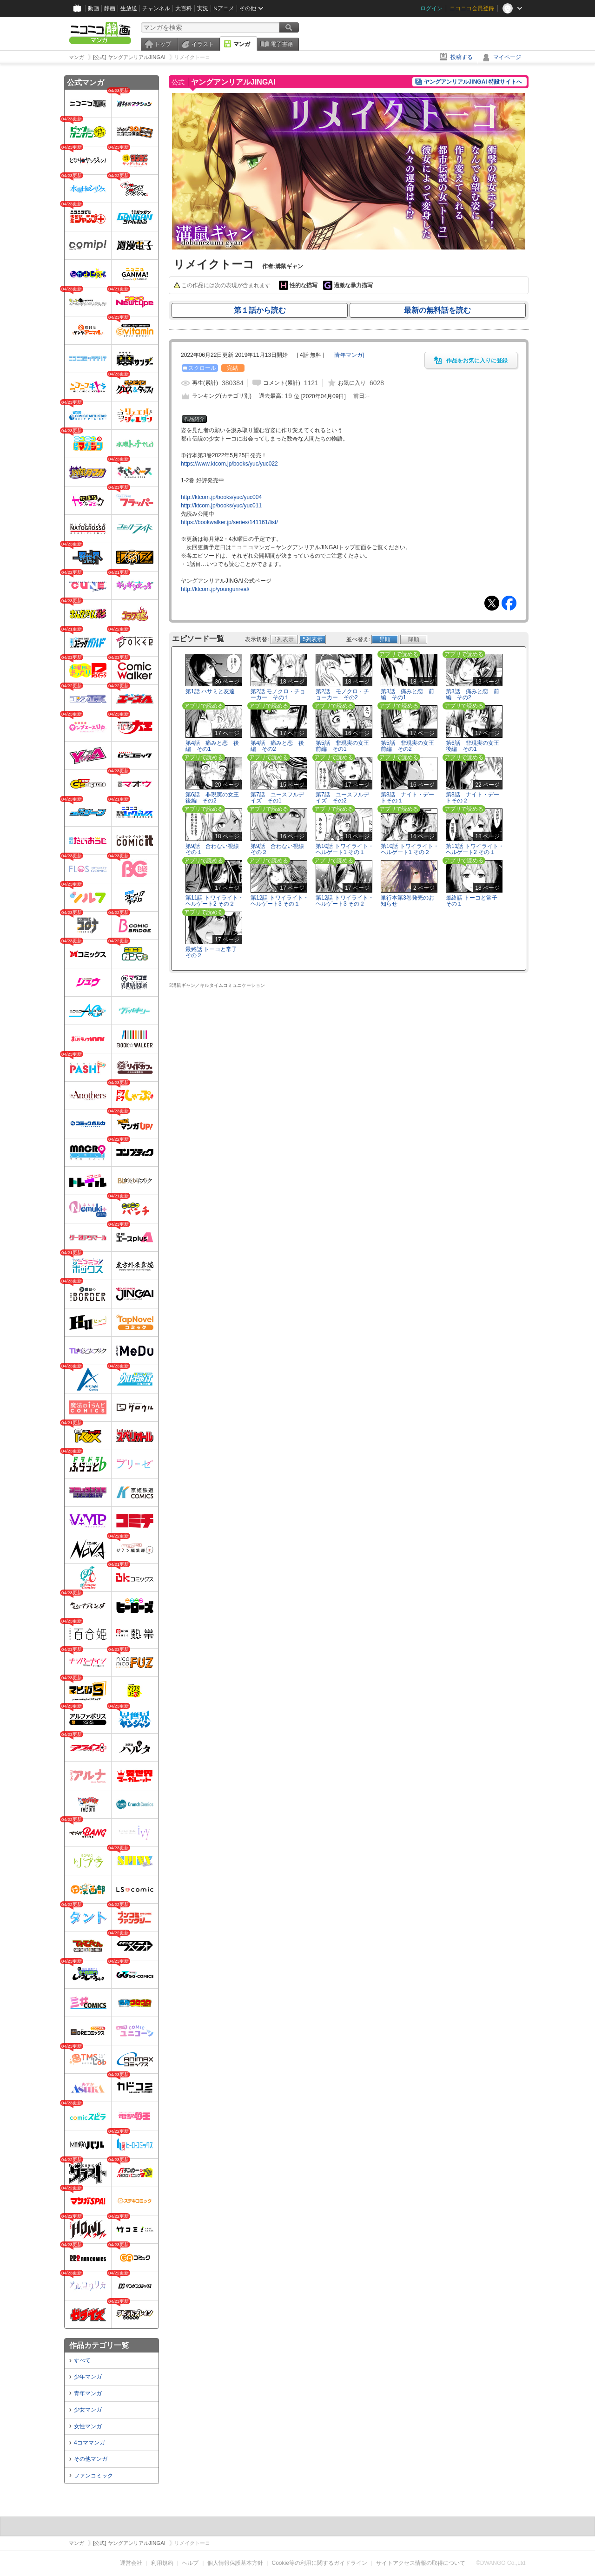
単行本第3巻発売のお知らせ (407, 900)
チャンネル (156, 8)
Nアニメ (223, 8)
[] (348, 355)
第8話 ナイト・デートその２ (472, 797)
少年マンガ (88, 2376)
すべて (82, 2360)
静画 (109, 8)
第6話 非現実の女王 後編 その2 (215, 797)
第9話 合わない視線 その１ (212, 849)
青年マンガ (88, 2393)
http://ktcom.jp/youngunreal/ (215, 589)
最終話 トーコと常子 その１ (471, 900)
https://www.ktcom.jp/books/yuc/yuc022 (229, 463)
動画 (93, 8)
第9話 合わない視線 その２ (277, 849)
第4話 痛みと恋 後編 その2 (277, 746)
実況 (202, 8)
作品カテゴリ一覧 (99, 2345)
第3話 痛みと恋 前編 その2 (472, 694)
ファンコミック (93, 2475)
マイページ (507, 57)
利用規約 (162, 2563)
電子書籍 (282, 44)
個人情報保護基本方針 (235, 2563)
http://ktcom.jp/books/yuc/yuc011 (221, 505)
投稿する (461, 57)
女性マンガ (88, 2426)
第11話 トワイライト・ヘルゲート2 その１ (475, 849)
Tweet (491, 603)
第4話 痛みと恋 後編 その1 (212, 746)
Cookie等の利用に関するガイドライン (319, 2563)
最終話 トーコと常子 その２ (211, 952)
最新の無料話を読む (437, 310)
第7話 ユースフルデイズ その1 (277, 797)
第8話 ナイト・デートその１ (407, 797)
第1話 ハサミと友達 (210, 691)
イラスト (203, 44)
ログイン (431, 8)
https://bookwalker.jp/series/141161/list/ (229, 522)
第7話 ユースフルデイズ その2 (342, 797)
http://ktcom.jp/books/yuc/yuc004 (221, 497)
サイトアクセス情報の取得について (420, 2563)
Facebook (509, 603)
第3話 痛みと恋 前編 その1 (407, 694)
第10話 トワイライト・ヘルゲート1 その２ (410, 849)
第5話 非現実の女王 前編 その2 (410, 746)
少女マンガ (88, 2409)
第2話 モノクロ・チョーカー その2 (342, 694)
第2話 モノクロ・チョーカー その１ (278, 694)
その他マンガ (90, 2459)
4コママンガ (89, 2442)
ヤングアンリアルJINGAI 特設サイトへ (473, 82)
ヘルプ (190, 2563)
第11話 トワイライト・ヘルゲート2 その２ (214, 900)
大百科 (183, 8)
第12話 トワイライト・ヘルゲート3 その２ (345, 900)
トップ (162, 44)
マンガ (241, 44)
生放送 (128, 8)
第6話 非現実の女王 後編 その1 (475, 746)
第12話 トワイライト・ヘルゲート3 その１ (280, 900)
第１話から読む (260, 310)
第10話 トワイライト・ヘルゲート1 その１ (345, 849)
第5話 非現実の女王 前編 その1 (345, 746)
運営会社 (131, 2563)
